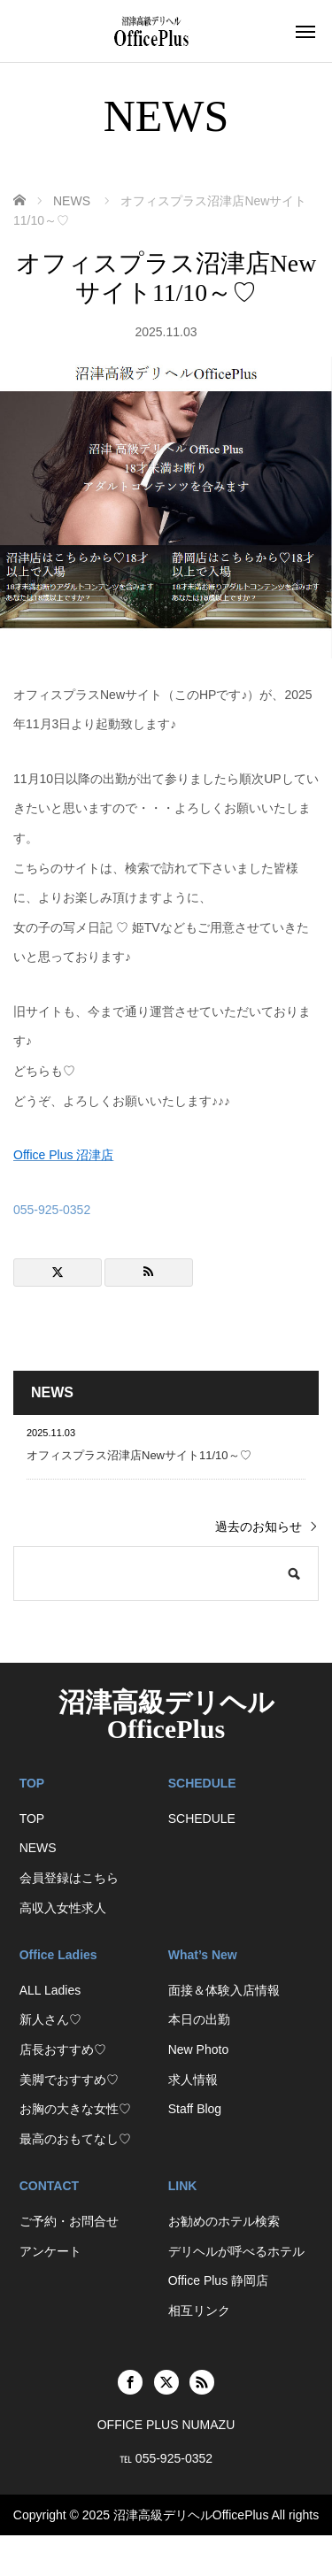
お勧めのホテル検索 (224, 2221)
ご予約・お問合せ (69, 2221)
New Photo (198, 2049)
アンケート (50, 2251)
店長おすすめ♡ (62, 2049)
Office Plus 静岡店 (218, 2280)
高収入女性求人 (62, 1908)
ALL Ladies (50, 1990)
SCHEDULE (201, 1818)
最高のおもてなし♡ (75, 2139)
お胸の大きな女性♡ (75, 2109)
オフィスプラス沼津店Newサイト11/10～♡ (139, 1455)
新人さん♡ (50, 2019)
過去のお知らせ (258, 1526)
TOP (32, 1818)
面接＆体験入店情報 (224, 1990)
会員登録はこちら (69, 1878)
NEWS (38, 1848)
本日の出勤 (199, 2019)
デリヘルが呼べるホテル (236, 2251)
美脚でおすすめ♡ (69, 2079)
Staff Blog (194, 2109)
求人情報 (193, 2079)
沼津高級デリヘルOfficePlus (166, 1715)
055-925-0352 (51, 1210)
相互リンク (199, 2310)
